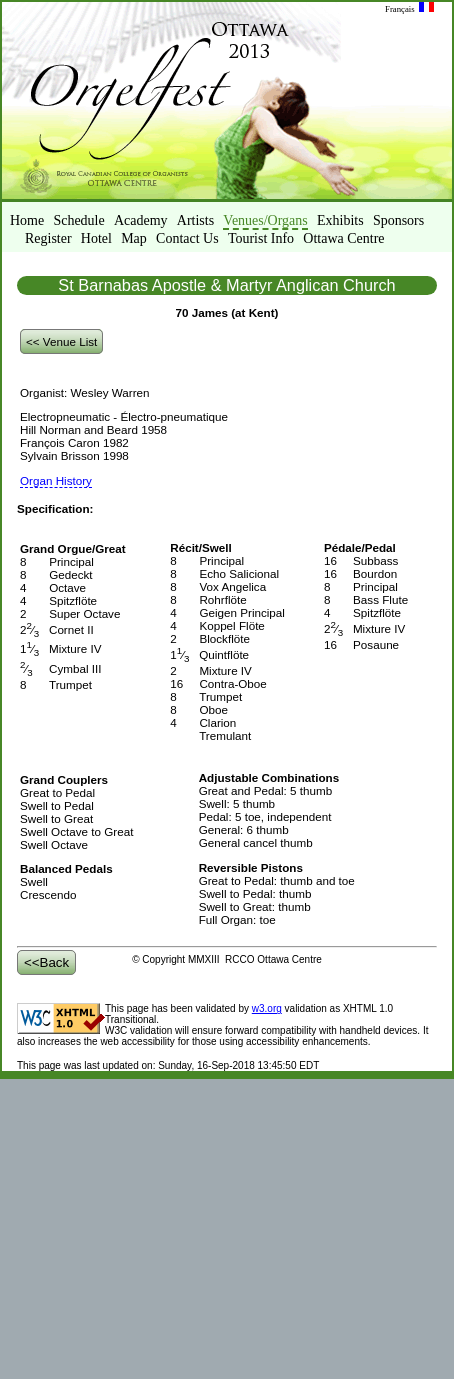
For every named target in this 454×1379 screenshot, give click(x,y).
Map (134, 238)
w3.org (267, 1008)
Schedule (78, 220)
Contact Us (187, 238)
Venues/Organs (265, 220)
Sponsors (398, 220)
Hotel (96, 238)
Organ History (56, 480)
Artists (195, 220)
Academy (141, 220)
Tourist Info (261, 238)
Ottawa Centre (343, 238)
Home (27, 220)
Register (48, 238)
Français (409, 9)
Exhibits (340, 220)
